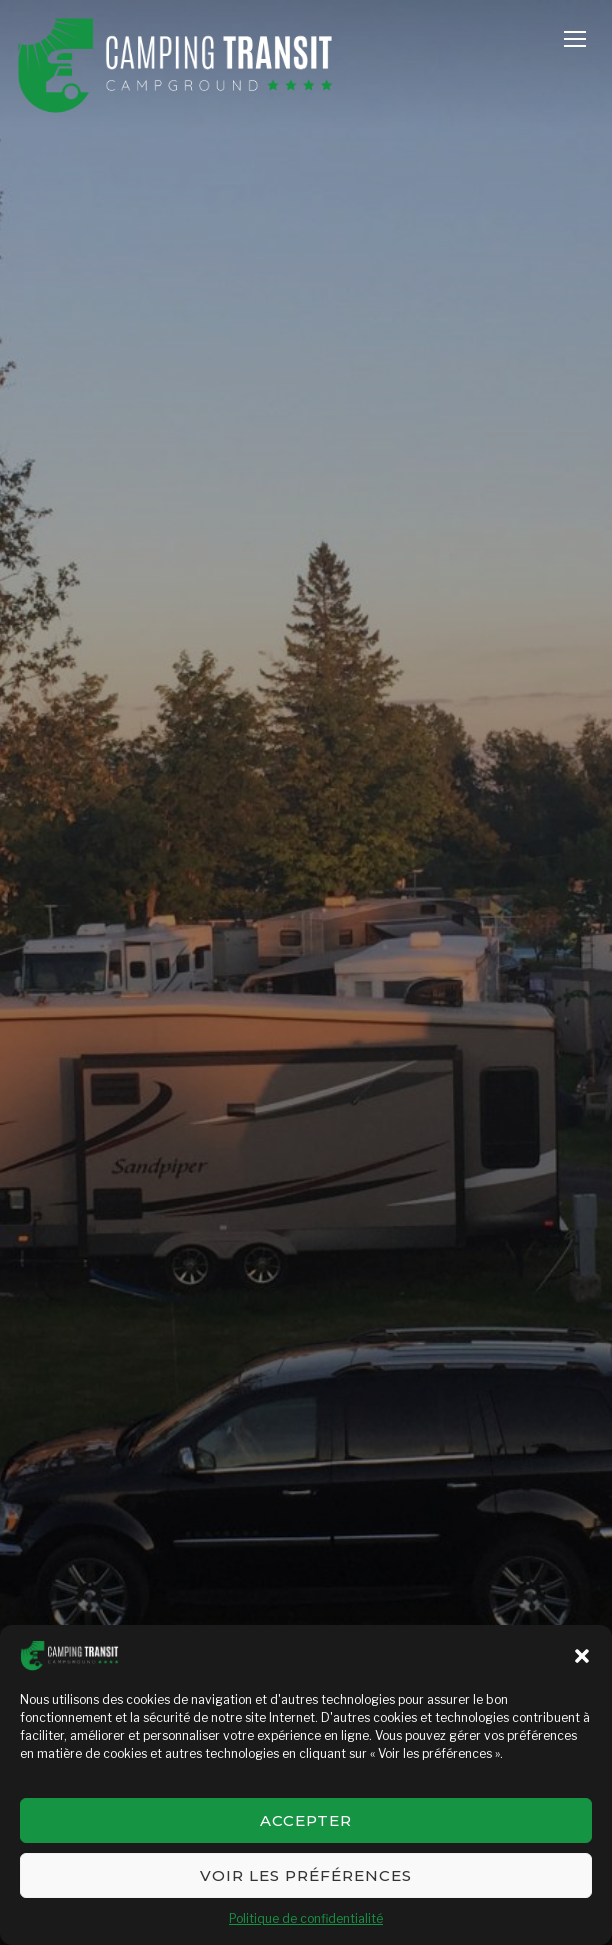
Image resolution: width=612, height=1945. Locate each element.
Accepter (306, 1820)
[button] (582, 1656)
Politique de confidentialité (306, 1918)
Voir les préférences (306, 1875)
